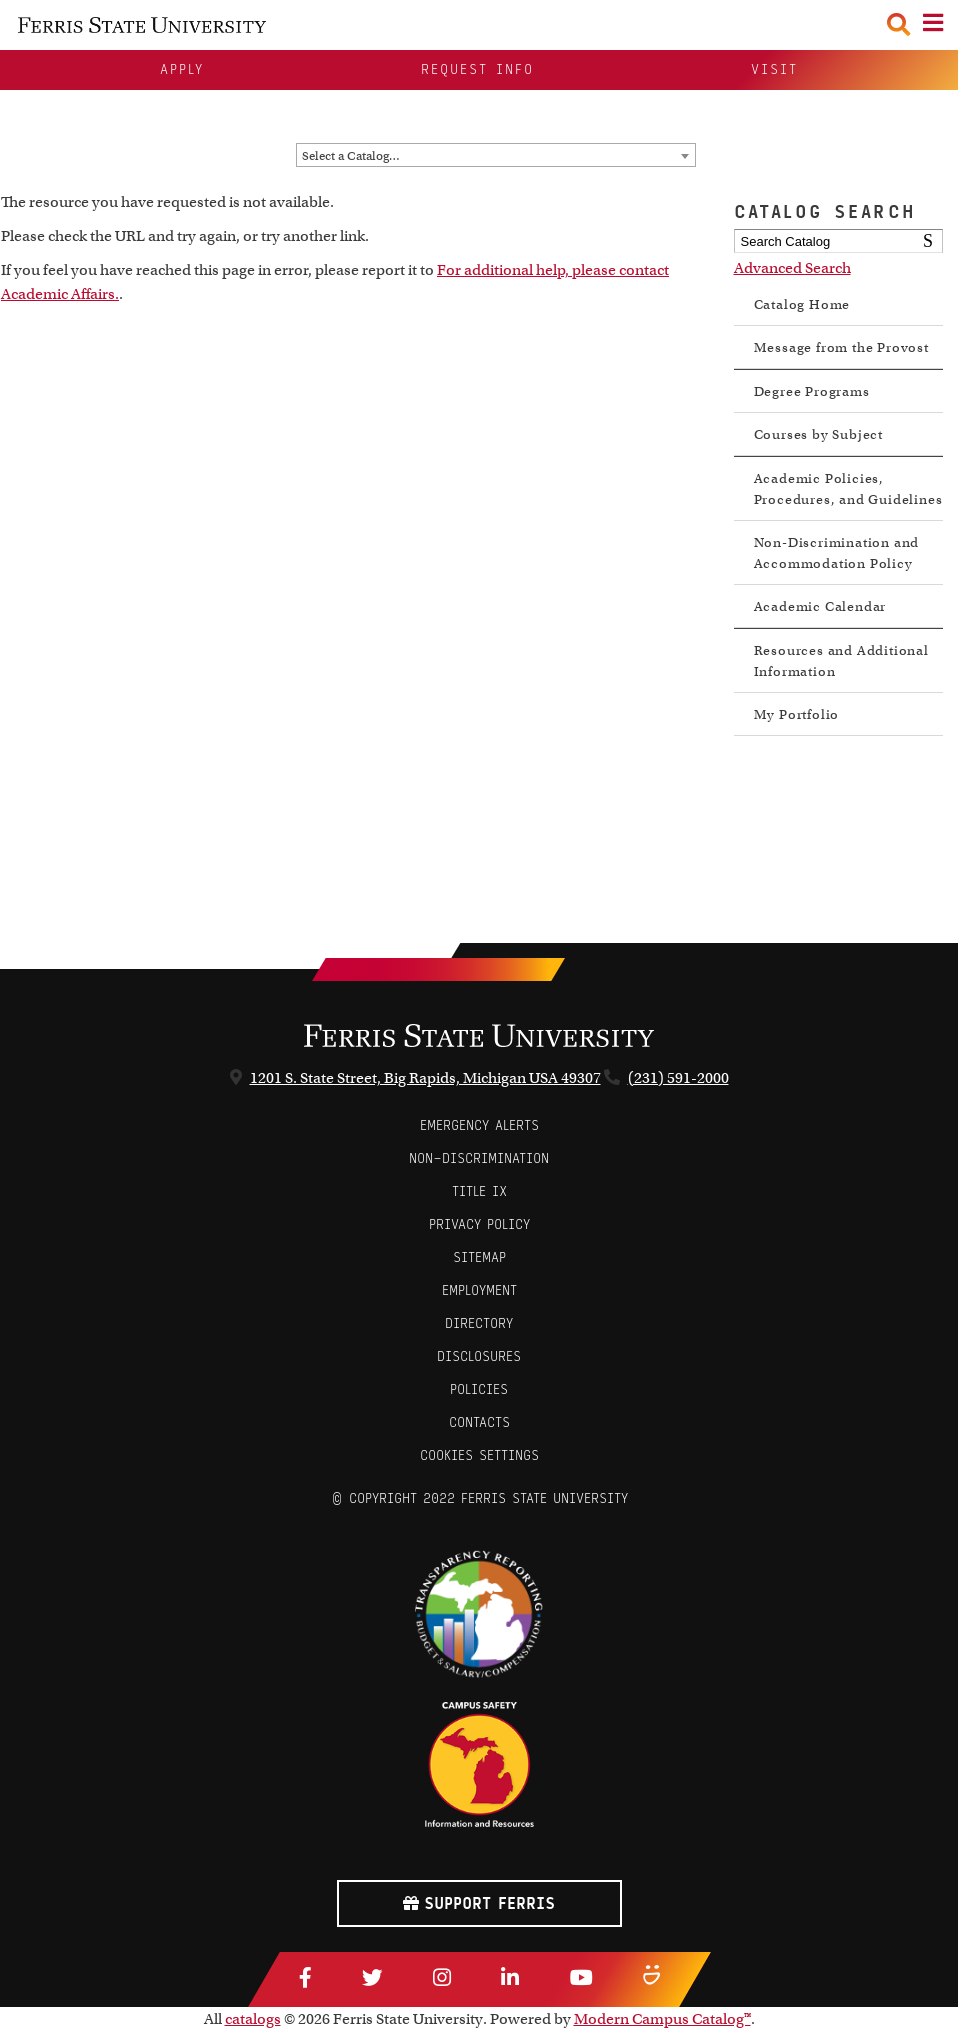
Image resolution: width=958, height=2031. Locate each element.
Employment (479, 1290)
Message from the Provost (841, 347)
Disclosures (479, 1356)
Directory (479, 1323)
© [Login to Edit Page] (337, 1498)
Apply (182, 69)
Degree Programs (812, 391)
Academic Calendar (820, 606)
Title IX (479, 1191)
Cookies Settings (479, 1455)
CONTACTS (479, 1422)
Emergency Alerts (479, 1125)
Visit (774, 69)
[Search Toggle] (898, 24)
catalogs (253, 2019)
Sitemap (479, 1257)
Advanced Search (792, 268)
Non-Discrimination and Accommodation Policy (837, 553)
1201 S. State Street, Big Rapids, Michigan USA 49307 (425, 1078)
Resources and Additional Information (841, 661)
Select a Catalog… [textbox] (351, 155)
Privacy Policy (479, 1224)
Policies (479, 1389)
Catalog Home (802, 304)
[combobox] (496, 155)
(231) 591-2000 (678, 1078)
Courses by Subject (818, 434)
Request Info (477, 69)
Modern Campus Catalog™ (662, 2019)
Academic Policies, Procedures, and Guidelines (848, 489)
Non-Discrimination (479, 1158)
